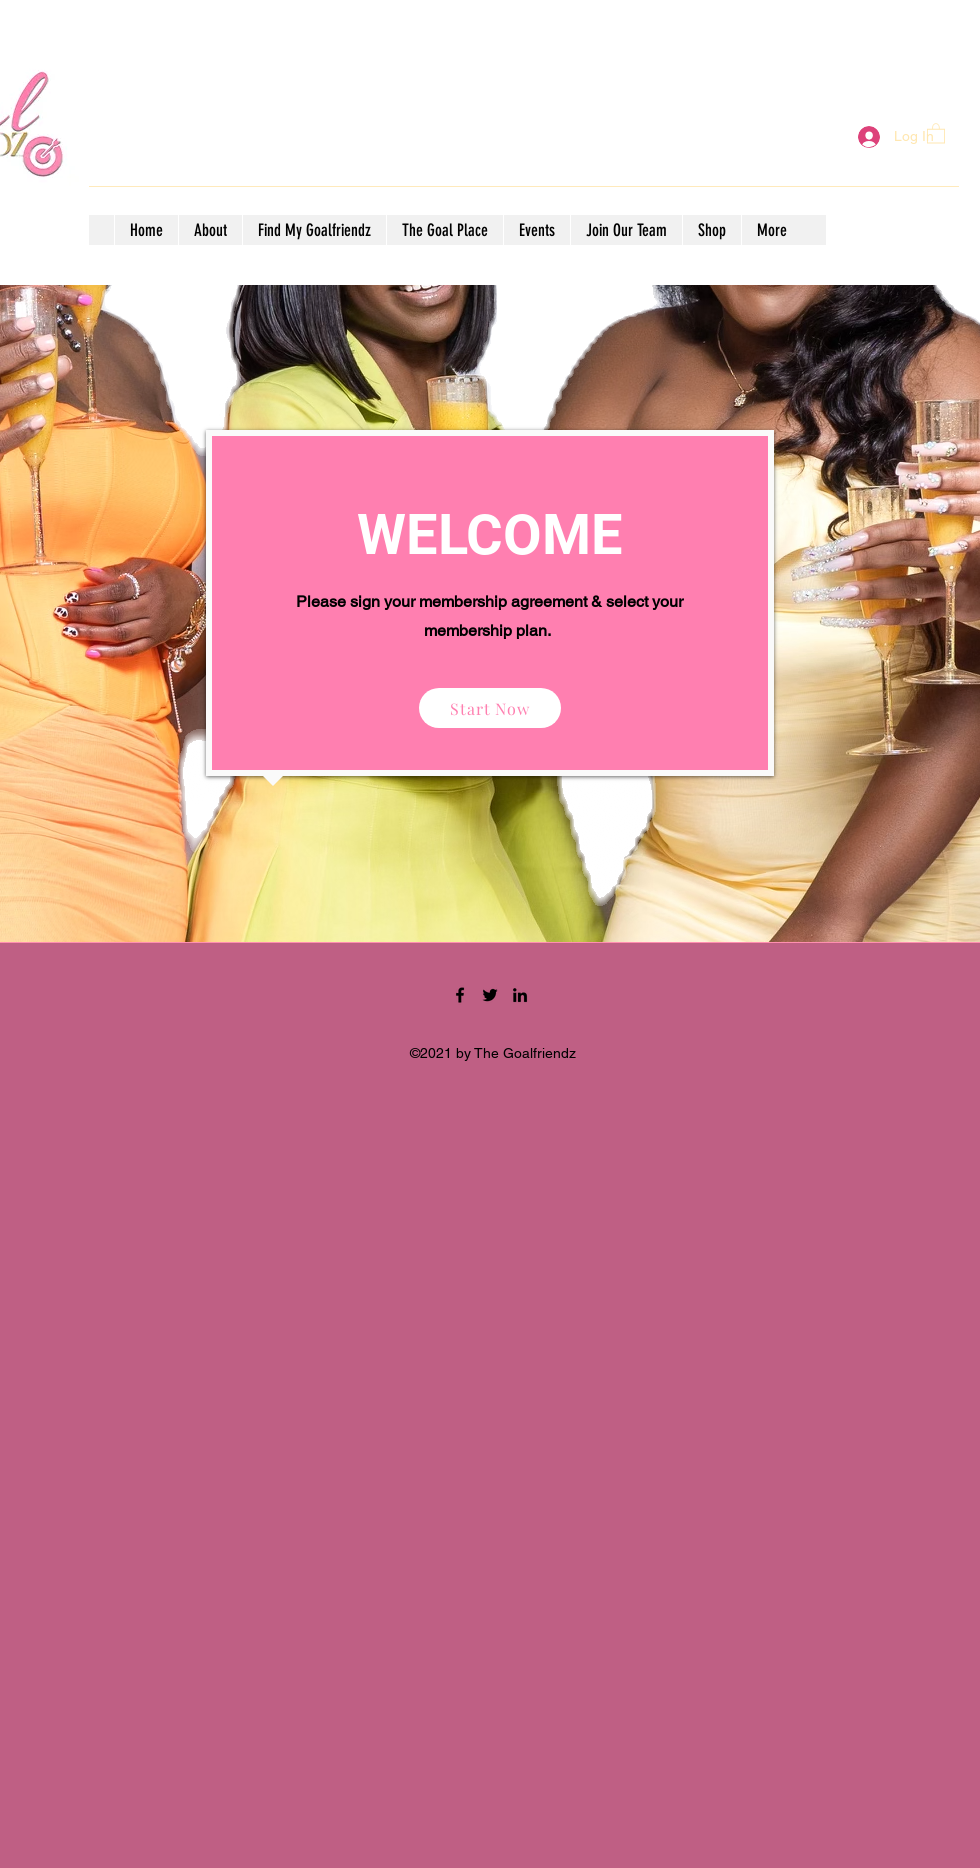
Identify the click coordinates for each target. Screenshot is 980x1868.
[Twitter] (490, 995)
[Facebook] (460, 995)
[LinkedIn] (520, 995)
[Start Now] (490, 708)
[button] (936, 132)
